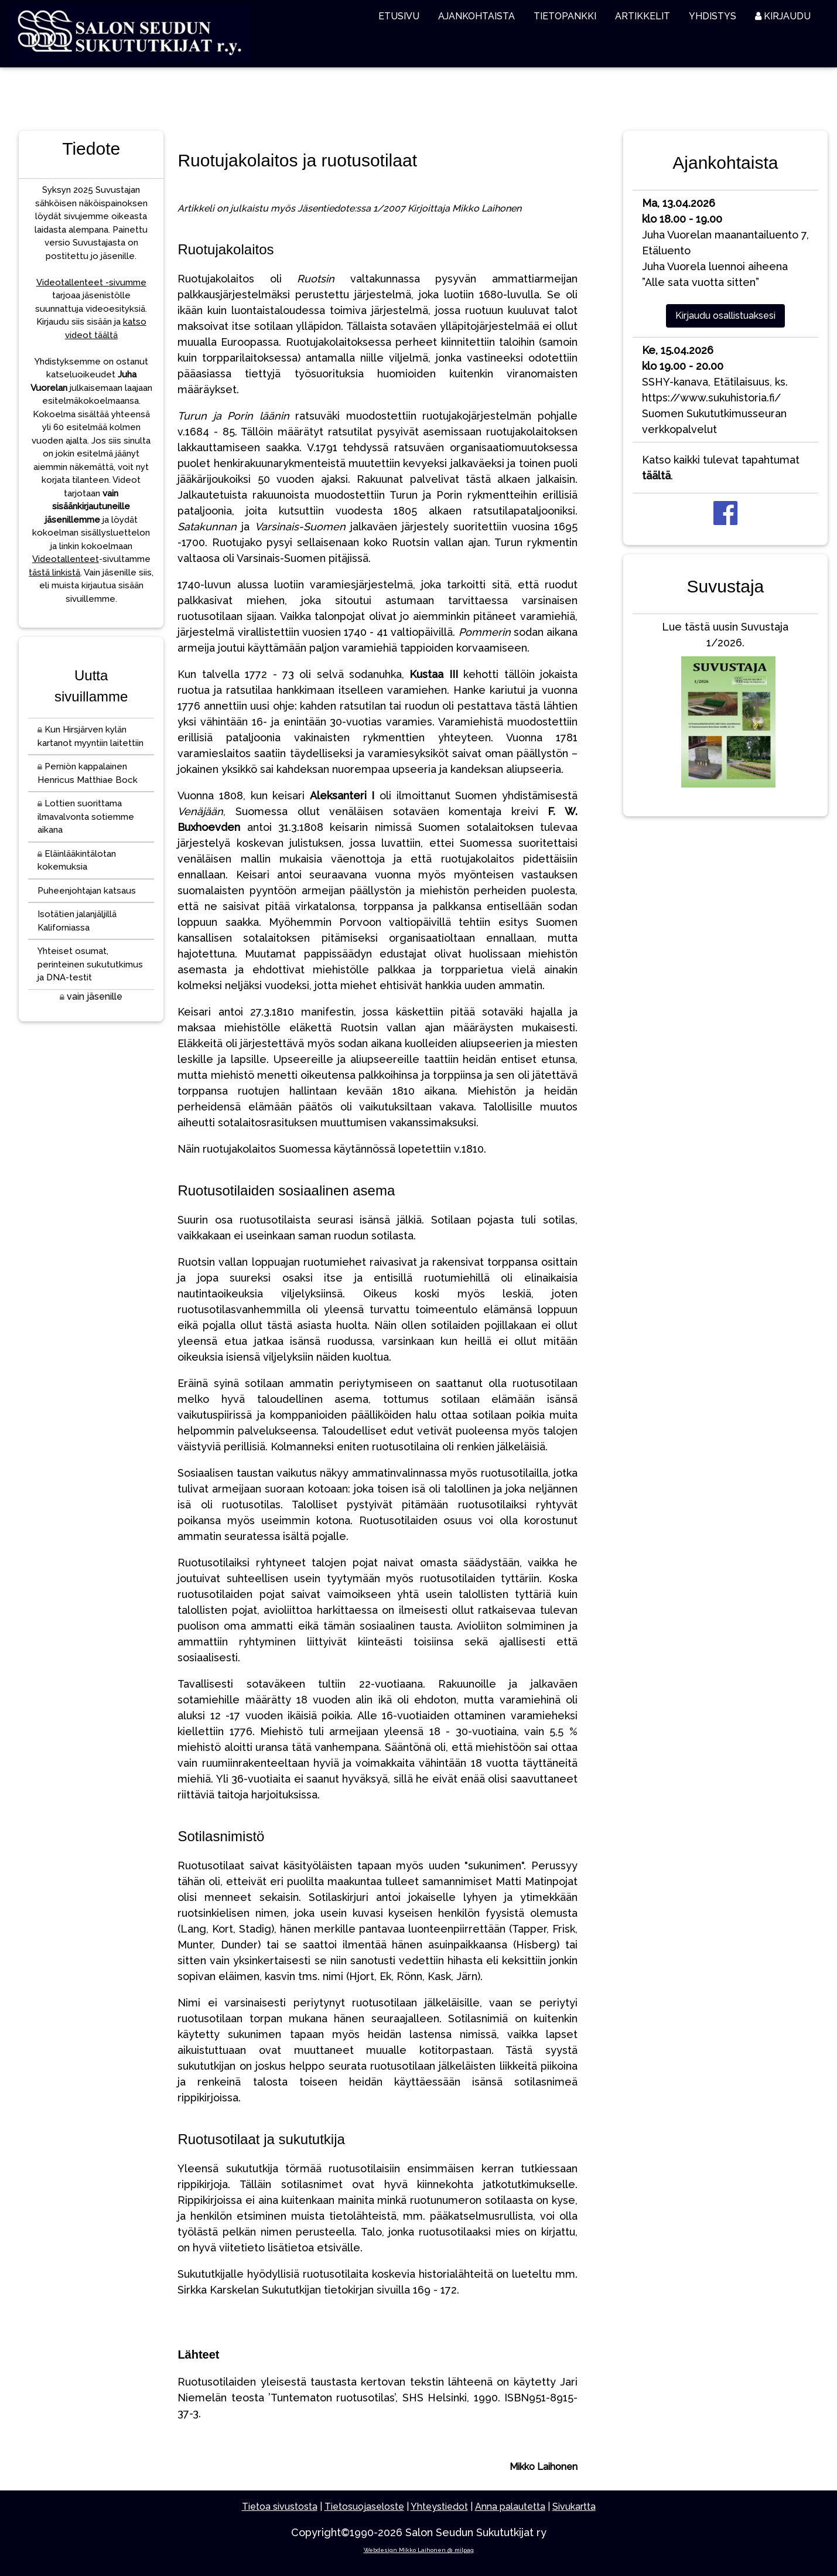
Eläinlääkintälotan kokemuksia (76, 861)
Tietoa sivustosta (279, 2506)
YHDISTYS (712, 16)
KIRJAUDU (783, 16)
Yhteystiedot (439, 2506)
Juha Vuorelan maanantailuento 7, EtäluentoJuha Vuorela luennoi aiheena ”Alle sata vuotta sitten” (725, 242)
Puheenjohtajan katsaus (86, 890)
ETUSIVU (398, 16)
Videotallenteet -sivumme (91, 282)
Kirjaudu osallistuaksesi (725, 315)
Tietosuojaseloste (364, 2506)
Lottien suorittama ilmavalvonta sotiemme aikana (85, 816)
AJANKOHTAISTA (476, 16)
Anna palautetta (510, 2506)
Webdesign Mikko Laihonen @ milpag (419, 2550)
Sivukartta (574, 2506)
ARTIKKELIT (642, 16)
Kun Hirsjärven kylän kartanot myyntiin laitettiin (90, 736)
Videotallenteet (65, 559)
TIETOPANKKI (565, 16)
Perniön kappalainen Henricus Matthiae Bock (87, 773)
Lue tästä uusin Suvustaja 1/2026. (725, 707)
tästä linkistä (54, 572)
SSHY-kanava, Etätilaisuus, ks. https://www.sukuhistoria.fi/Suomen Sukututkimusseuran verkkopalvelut (715, 389)
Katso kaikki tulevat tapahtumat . (721, 468)
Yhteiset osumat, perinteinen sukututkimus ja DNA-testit (90, 964)
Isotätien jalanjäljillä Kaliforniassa (77, 921)
